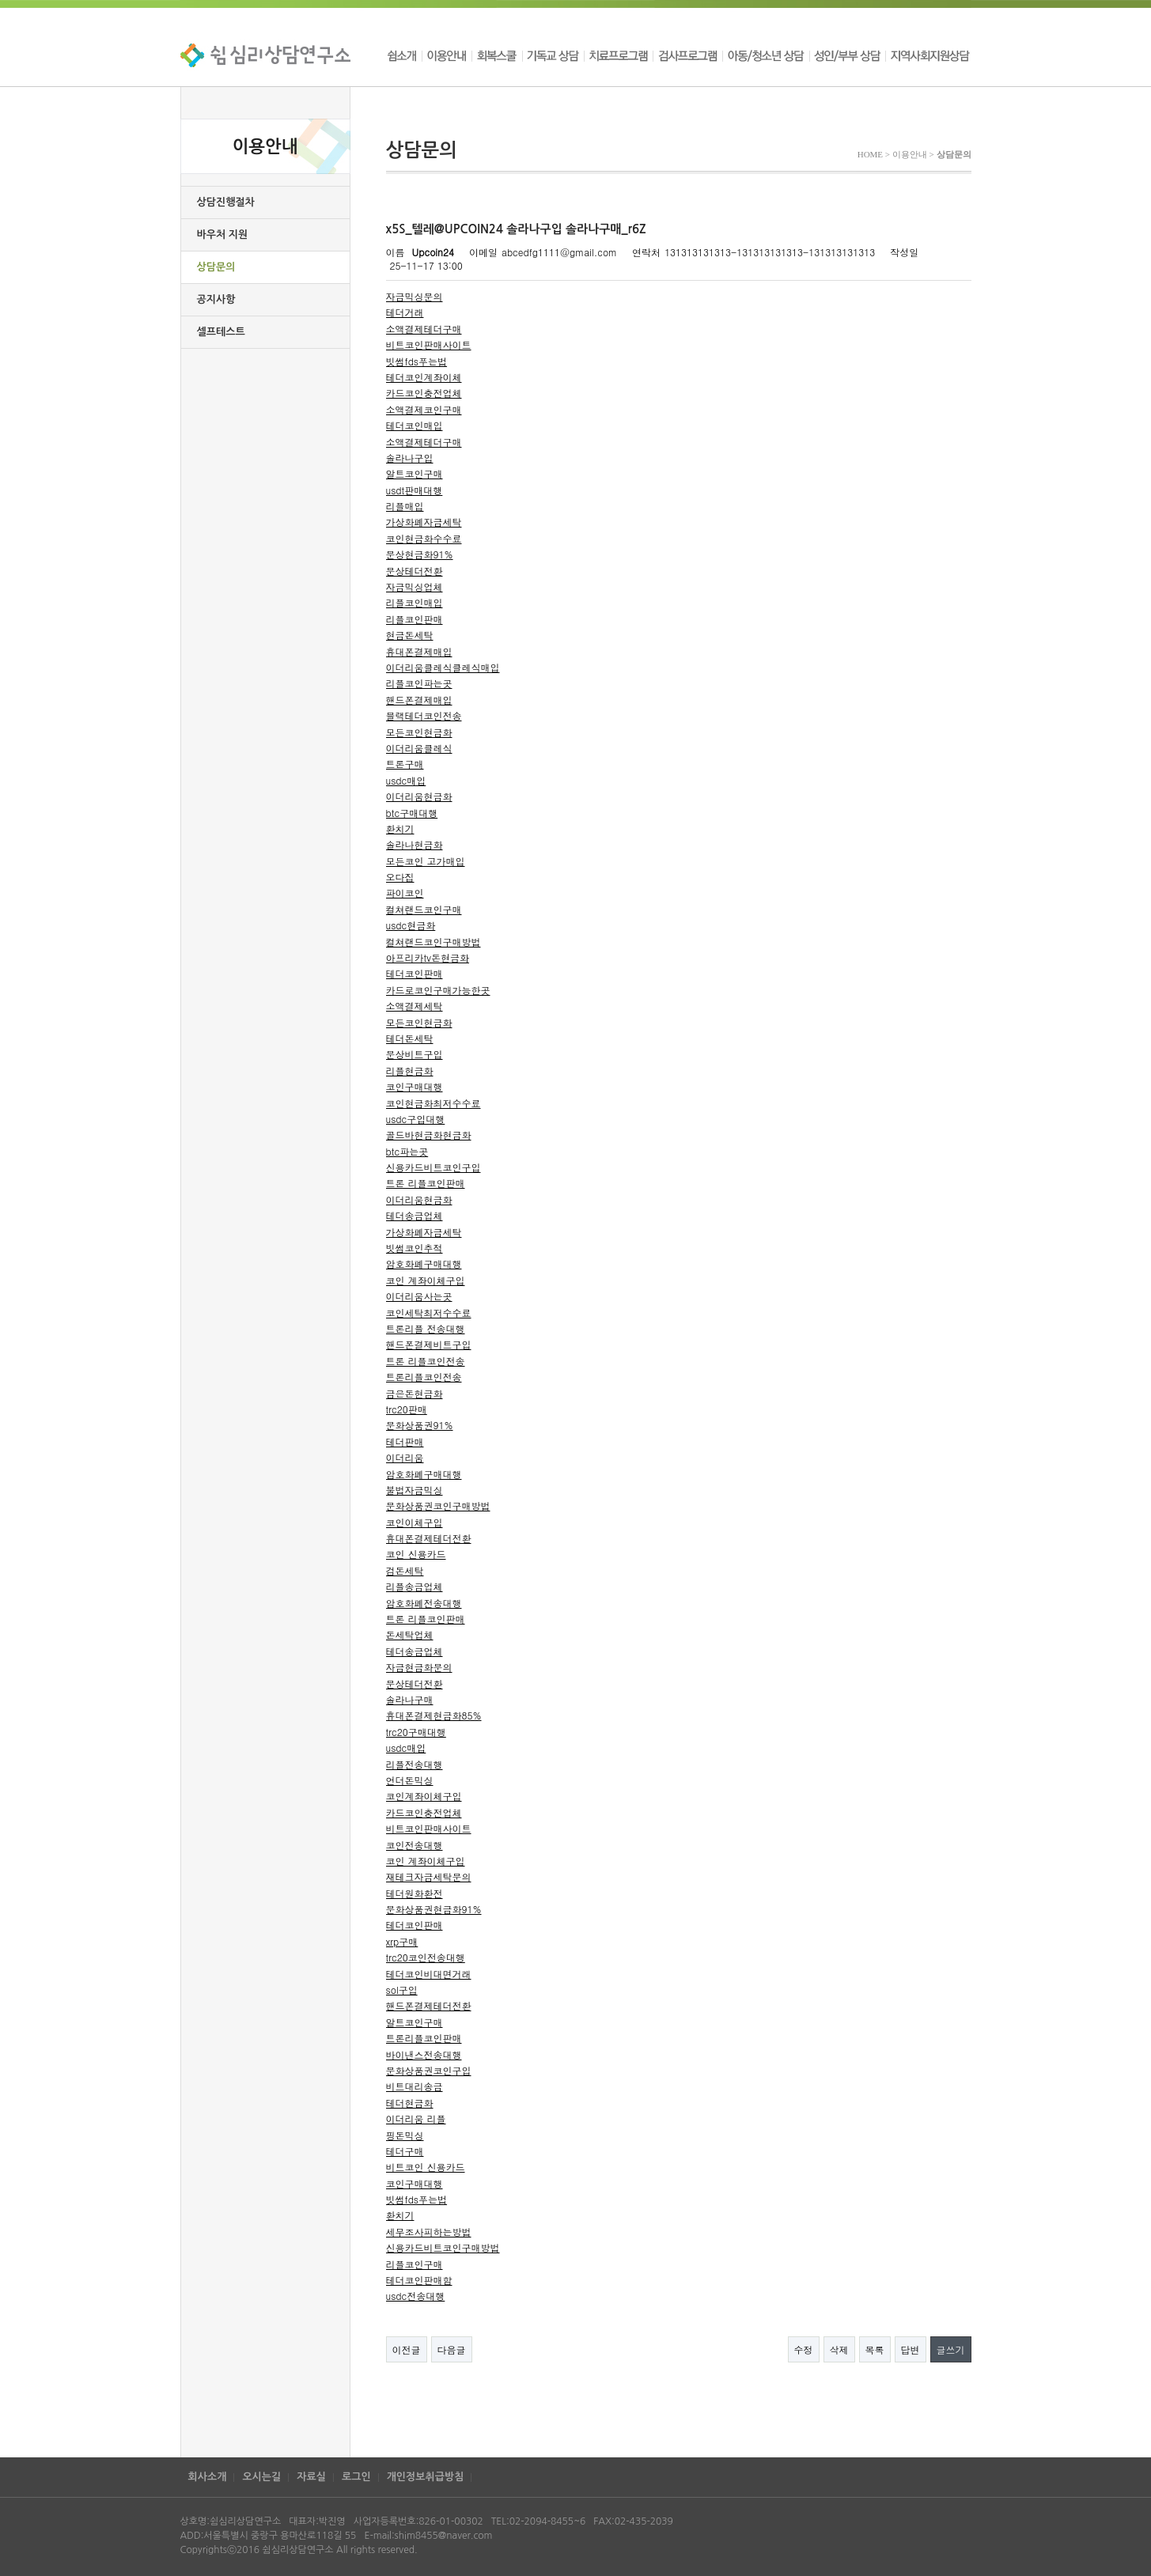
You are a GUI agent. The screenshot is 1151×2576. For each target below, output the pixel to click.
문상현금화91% (419, 554)
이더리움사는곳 (419, 1296)
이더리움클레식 (419, 748)
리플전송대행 (414, 1764)
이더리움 (405, 1457)
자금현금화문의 (419, 1667)
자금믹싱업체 (414, 586)
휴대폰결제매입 (419, 651)
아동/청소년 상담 (765, 55)
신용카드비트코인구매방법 (443, 2247)
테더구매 (405, 2151)
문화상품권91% (419, 1425)
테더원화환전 (414, 1893)
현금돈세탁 (410, 634)
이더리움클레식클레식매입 (443, 667)
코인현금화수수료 (424, 538)
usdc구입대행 (415, 1118)
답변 (910, 2349)
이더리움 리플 (416, 2118)
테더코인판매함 (419, 2280)
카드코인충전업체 (424, 392)
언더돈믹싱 (410, 1780)
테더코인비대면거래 (428, 1973)
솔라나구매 (410, 1699)
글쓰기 (951, 2349)
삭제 (839, 2349)
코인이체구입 (414, 1522)
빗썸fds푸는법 (417, 361)
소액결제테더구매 (424, 328)
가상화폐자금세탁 (424, 521)
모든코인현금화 (419, 732)
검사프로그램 (687, 55)
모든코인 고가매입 (425, 861)
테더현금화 (410, 2102)
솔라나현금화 (414, 844)
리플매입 (405, 506)
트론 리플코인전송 (425, 1360)
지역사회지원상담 (928, 55)
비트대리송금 (414, 2086)
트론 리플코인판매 (425, 1183)
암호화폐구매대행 (424, 1263)
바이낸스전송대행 (424, 2054)
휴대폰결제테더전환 (428, 1538)
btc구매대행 (412, 812)
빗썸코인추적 (414, 1247)
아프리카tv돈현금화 (427, 957)
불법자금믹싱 (414, 1489)
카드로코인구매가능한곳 (438, 990)
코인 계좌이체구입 (425, 1280)
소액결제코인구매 (424, 409)
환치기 (400, 828)
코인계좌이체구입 (424, 1795)
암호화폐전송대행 (424, 1603)
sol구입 (402, 1989)
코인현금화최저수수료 (433, 1103)
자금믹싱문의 (414, 296)
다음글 (451, 2349)
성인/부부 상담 (847, 55)
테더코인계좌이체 (424, 377)
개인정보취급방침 (425, 2477)
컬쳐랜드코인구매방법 (433, 941)
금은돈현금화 (414, 1393)
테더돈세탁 (410, 1038)
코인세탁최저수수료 (428, 1312)
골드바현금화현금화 (428, 1134)
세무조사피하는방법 (428, 2231)
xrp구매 (402, 1941)
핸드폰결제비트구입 (428, 1344)
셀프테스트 (221, 332)
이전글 (406, 2349)
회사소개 (207, 2477)
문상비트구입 (414, 1054)
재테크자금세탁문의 (428, 1876)
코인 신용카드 (416, 1553)
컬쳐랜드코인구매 (424, 909)
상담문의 (216, 267)
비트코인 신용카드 (425, 2166)
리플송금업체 (414, 1586)
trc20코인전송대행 (425, 1957)
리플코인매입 (414, 602)
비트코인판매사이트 (428, 344)
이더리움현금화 (419, 796)
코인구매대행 (414, 1086)
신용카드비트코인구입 (433, 1167)
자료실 (311, 2477)
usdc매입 (406, 780)
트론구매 (405, 763)
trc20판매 (406, 1409)
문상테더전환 (414, 570)
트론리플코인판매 (424, 2038)
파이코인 (405, 892)
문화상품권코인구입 (428, 2070)
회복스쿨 (496, 55)
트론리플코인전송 (424, 1376)
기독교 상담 (553, 55)
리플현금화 (410, 1070)
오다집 (400, 876)
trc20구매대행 (416, 1731)
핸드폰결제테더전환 (428, 2005)
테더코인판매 (414, 973)
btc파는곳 (407, 1151)
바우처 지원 (222, 234)
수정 (803, 2349)
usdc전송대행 (415, 2295)
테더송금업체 (414, 1215)
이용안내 (446, 55)
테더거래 (405, 312)
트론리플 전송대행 (425, 1328)
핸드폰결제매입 (419, 699)
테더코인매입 (414, 425)
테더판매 (405, 1441)
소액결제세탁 (414, 1005)
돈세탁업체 (410, 1634)
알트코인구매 (414, 473)
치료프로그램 (618, 55)
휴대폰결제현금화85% (434, 1715)
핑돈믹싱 (405, 2135)
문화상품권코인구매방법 (438, 1505)
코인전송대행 (414, 1845)
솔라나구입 (410, 457)
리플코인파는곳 (419, 683)
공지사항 (216, 299)
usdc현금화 (411, 925)
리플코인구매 (414, 2264)
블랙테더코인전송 (424, 715)
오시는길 (261, 2477)
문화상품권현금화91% (434, 1909)
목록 (874, 2349)
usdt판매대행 (414, 490)
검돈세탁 (405, 1570)
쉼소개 (404, 55)
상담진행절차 (226, 202)
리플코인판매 (414, 619)
